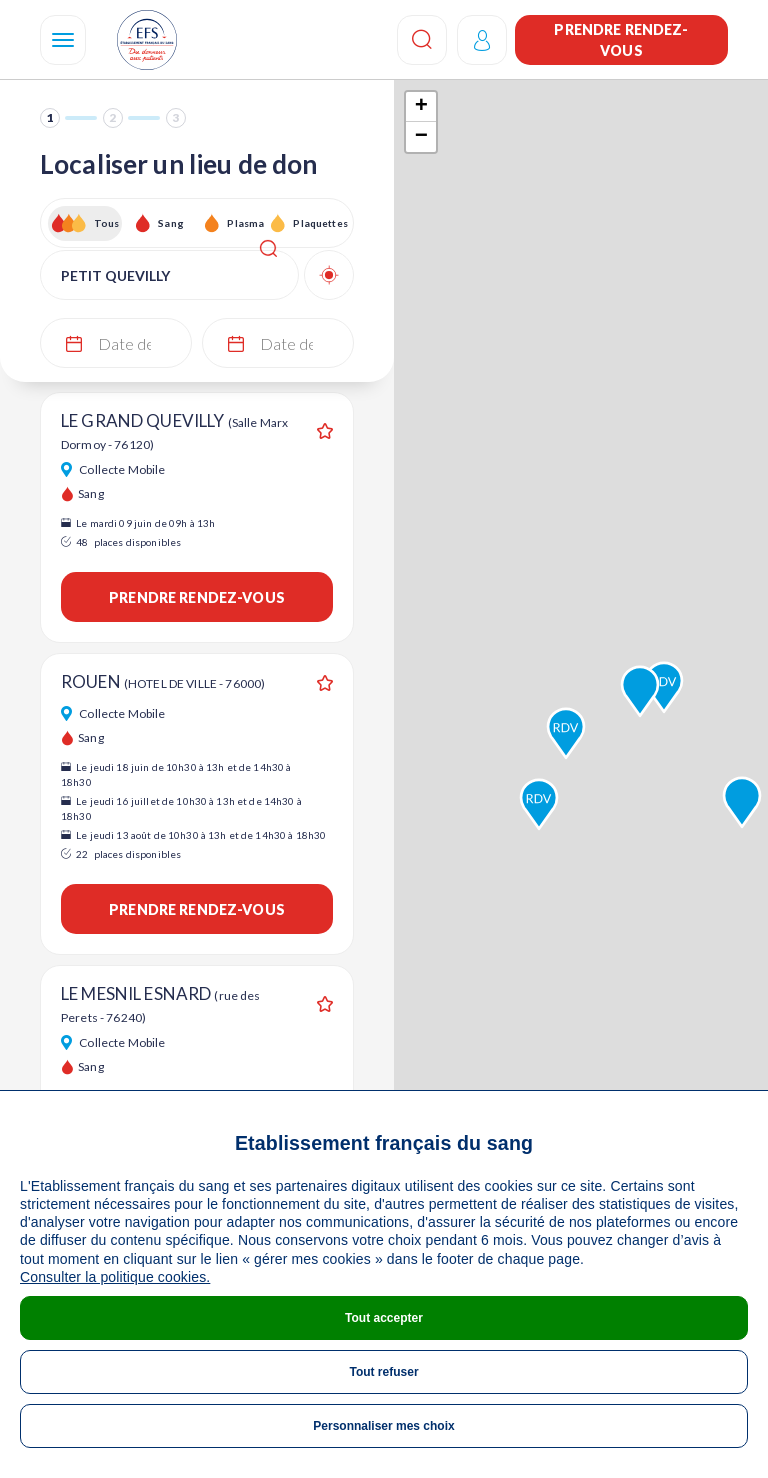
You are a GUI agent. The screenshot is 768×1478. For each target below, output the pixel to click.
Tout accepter (384, 1318)
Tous (107, 223)
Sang (171, 223)
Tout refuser (383, 1372)
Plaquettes (319, 223)
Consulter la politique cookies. (115, 1277)
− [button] (421, 137)
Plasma (245, 223)
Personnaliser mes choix (383, 1426)
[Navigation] (63, 40)
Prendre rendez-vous (621, 40)
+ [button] (421, 107)
